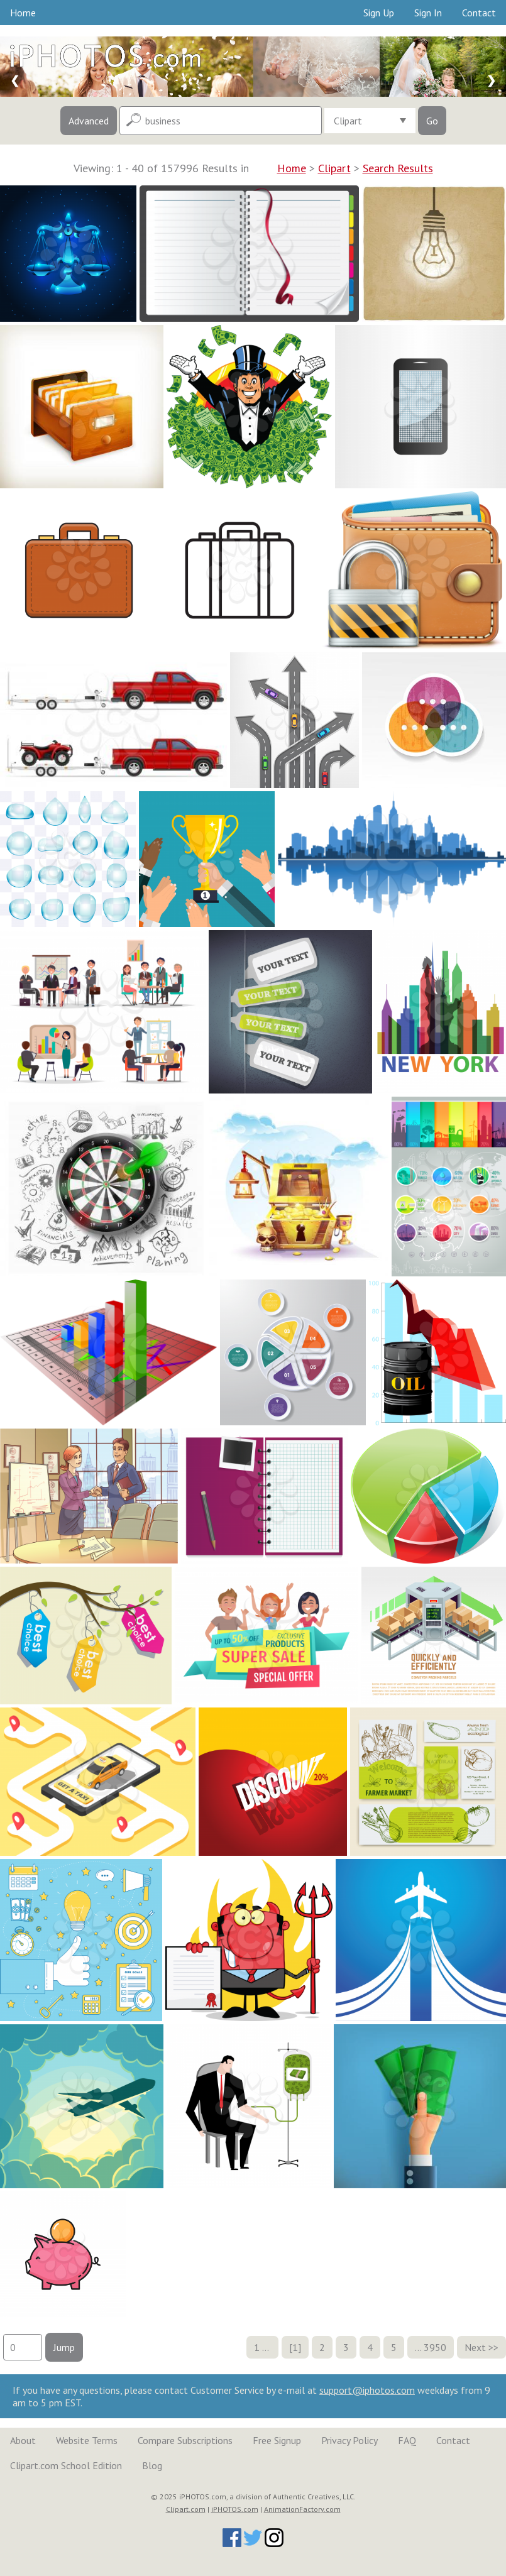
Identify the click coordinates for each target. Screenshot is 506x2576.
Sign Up (378, 12)
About (23, 2440)
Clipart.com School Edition (66, 2465)
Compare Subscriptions (185, 2440)
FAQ (407, 2440)
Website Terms (87, 2440)
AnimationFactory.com (302, 2509)
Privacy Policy (349, 2440)
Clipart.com (186, 2509)
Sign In (428, 12)
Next (475, 2347)
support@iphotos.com (367, 2390)
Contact (479, 12)
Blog (152, 2465)
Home (23, 12)
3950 (435, 2347)
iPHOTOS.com (234, 2509)
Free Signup (277, 2440)
